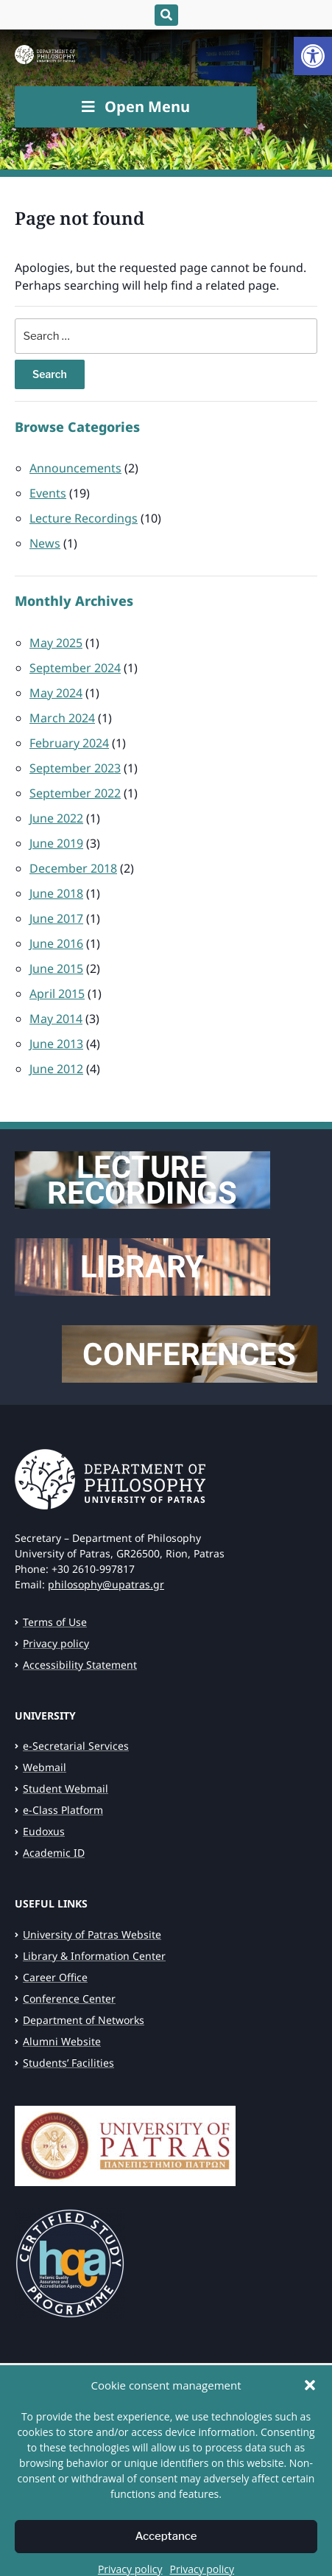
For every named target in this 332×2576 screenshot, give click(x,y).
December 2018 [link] (73, 868)
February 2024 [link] (69, 743)
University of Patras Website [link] (92, 1934)
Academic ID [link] (54, 1853)
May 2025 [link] (55, 643)
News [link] (44, 543)
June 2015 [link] (56, 968)
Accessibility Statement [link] (80, 1665)
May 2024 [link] (55, 693)
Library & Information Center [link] (94, 1956)
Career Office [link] (55, 1977)
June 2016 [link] (56, 943)
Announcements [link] (75, 468)
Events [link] (47, 493)
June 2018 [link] (56, 893)
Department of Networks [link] (83, 2020)
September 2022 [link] (75, 793)
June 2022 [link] (56, 818)
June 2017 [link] (56, 918)
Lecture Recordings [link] (83, 518)
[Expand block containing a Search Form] (166, 15)
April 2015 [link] (57, 993)
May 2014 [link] (55, 1018)
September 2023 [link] (75, 768)
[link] (313, 56)
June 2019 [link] (56, 843)
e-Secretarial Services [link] (76, 1746)
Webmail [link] (44, 1767)
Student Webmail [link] (65, 1788)
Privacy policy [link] (56, 1643)
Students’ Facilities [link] (68, 2063)
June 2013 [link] (56, 1044)
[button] (310, 2422)
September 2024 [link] (75, 668)
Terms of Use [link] (55, 1622)
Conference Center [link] (69, 1999)
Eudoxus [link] (44, 1831)
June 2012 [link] (56, 1069)
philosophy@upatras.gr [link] (106, 1584)
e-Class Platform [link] (63, 1810)
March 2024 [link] (62, 718)
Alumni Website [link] (62, 2041)
